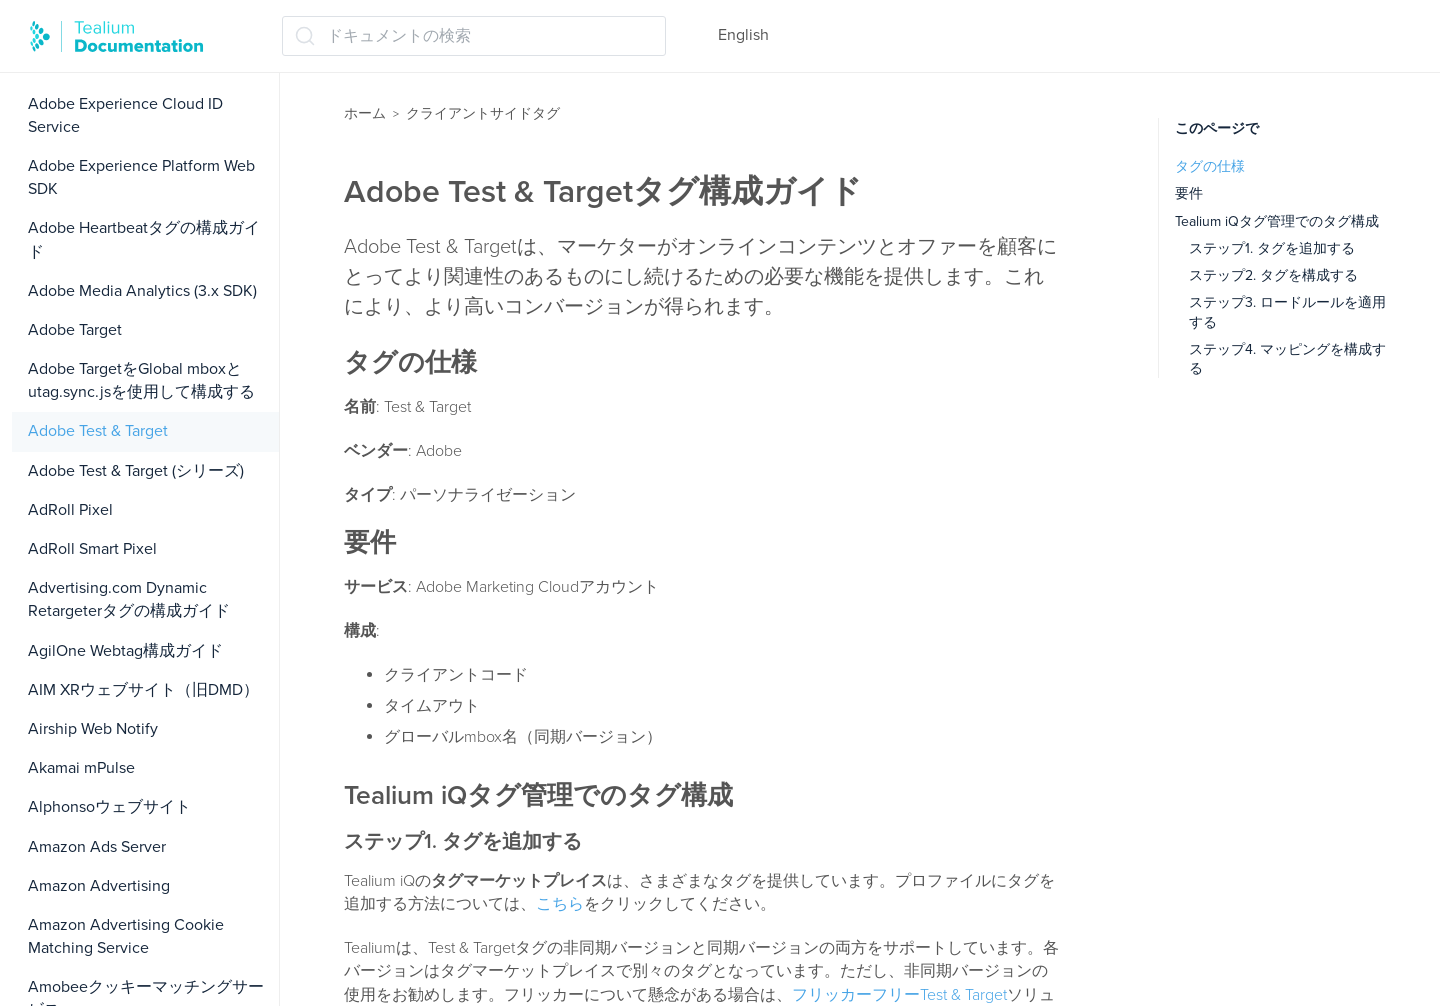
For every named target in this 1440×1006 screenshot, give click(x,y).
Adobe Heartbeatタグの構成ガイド (144, 239)
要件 (1189, 193)
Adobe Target (75, 330)
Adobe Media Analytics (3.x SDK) (142, 291)
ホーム (365, 113)
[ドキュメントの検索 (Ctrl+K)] (474, 36)
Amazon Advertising (99, 886)
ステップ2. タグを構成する (1273, 275)
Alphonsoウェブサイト (109, 807)
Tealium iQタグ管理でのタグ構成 (1277, 221)
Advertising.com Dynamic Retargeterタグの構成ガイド (129, 599)
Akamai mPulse (81, 768)
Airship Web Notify (93, 729)
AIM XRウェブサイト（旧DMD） (143, 690)
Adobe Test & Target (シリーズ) (136, 471)
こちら (560, 904)
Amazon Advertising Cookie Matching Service (126, 936)
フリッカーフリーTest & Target (899, 995)
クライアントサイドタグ (483, 113)
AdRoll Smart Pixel (92, 549)
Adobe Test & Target (98, 431)
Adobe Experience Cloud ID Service (125, 115)
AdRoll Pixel (70, 510)
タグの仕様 (1210, 166)
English (743, 35)
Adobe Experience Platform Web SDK (141, 177)
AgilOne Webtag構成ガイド (125, 651)
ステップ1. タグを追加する (1272, 248)
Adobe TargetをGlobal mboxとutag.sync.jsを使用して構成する (141, 380)
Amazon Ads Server (97, 847)
